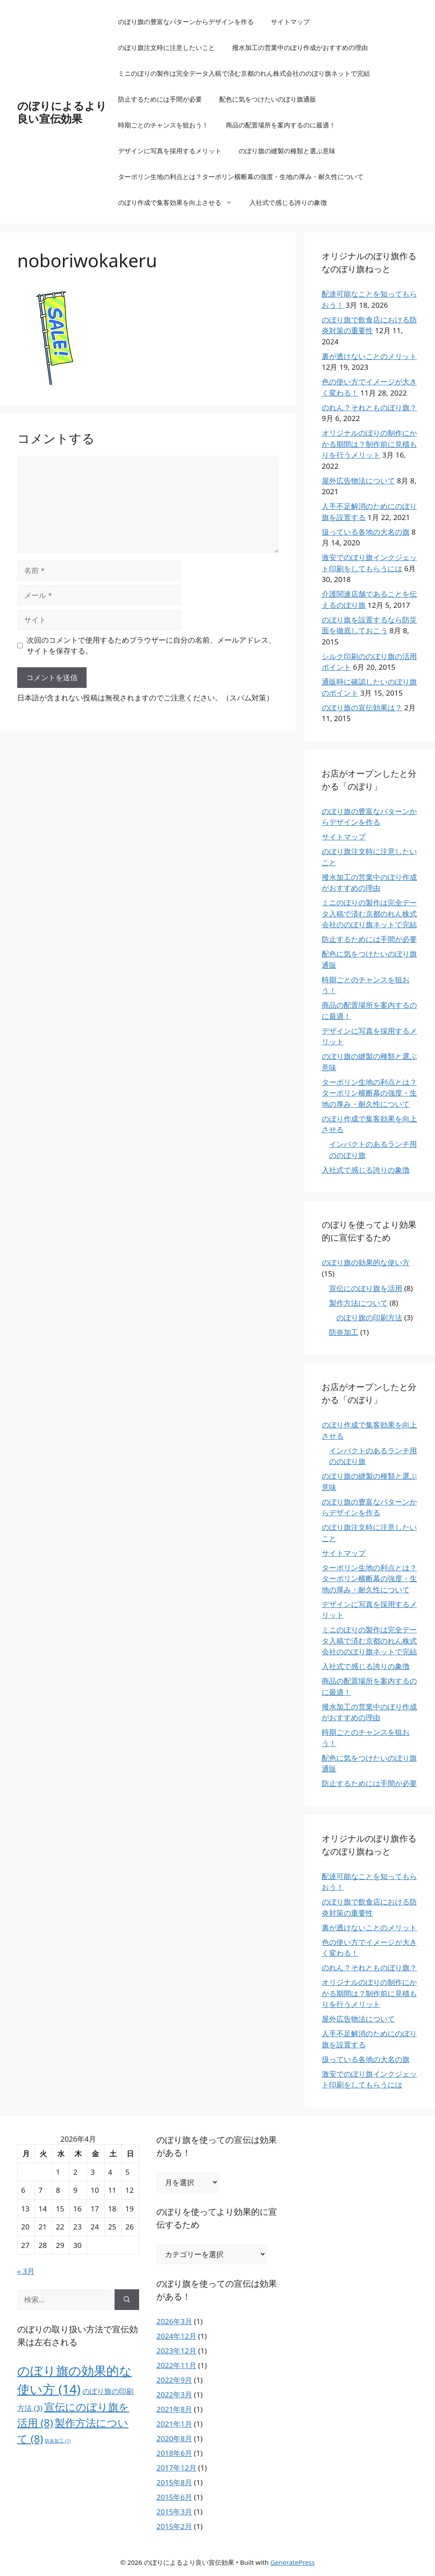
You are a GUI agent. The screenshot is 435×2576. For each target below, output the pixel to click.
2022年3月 (174, 2395)
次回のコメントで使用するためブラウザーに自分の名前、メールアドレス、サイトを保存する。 (151, 645)
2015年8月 (174, 2482)
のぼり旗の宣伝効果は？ (362, 707)
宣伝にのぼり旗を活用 (365, 1288)
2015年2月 (174, 2526)
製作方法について (358, 1303)
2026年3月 (174, 2321)
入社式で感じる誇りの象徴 (288, 202)
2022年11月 (176, 2365)
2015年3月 (174, 2512)
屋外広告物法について (358, 481)
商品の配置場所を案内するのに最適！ (281, 125)
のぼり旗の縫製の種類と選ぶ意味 (287, 150)
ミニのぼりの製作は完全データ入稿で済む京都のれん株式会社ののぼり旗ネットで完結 (244, 73)
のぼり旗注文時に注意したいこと (166, 47)
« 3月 (25, 2271)
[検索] (127, 2299)
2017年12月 (176, 2468)
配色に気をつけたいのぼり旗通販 (267, 99)
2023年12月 (176, 2351)
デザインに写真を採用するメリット (169, 150)
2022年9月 (174, 2380)
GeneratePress (292, 2562)
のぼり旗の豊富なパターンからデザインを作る (186, 21)
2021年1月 (174, 2424)
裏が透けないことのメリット (369, 356)
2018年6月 (174, 2453)
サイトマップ (290, 21)
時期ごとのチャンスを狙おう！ (163, 125)
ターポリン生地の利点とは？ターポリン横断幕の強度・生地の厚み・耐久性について (241, 176)
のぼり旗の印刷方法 (369, 1317)
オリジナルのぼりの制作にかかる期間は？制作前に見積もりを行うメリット (369, 444)
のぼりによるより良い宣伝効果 (62, 112)
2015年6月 (174, 2497)
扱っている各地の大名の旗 (366, 532)
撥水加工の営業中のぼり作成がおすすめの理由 (300, 47)
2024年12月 (176, 2336)
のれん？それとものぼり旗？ (369, 407)
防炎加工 (343, 1332)
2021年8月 (174, 2409)
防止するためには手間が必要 (160, 99)
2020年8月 (174, 2438)
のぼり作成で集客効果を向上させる (179, 202)
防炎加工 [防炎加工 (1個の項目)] (57, 2441)
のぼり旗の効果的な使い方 (366, 1262)
